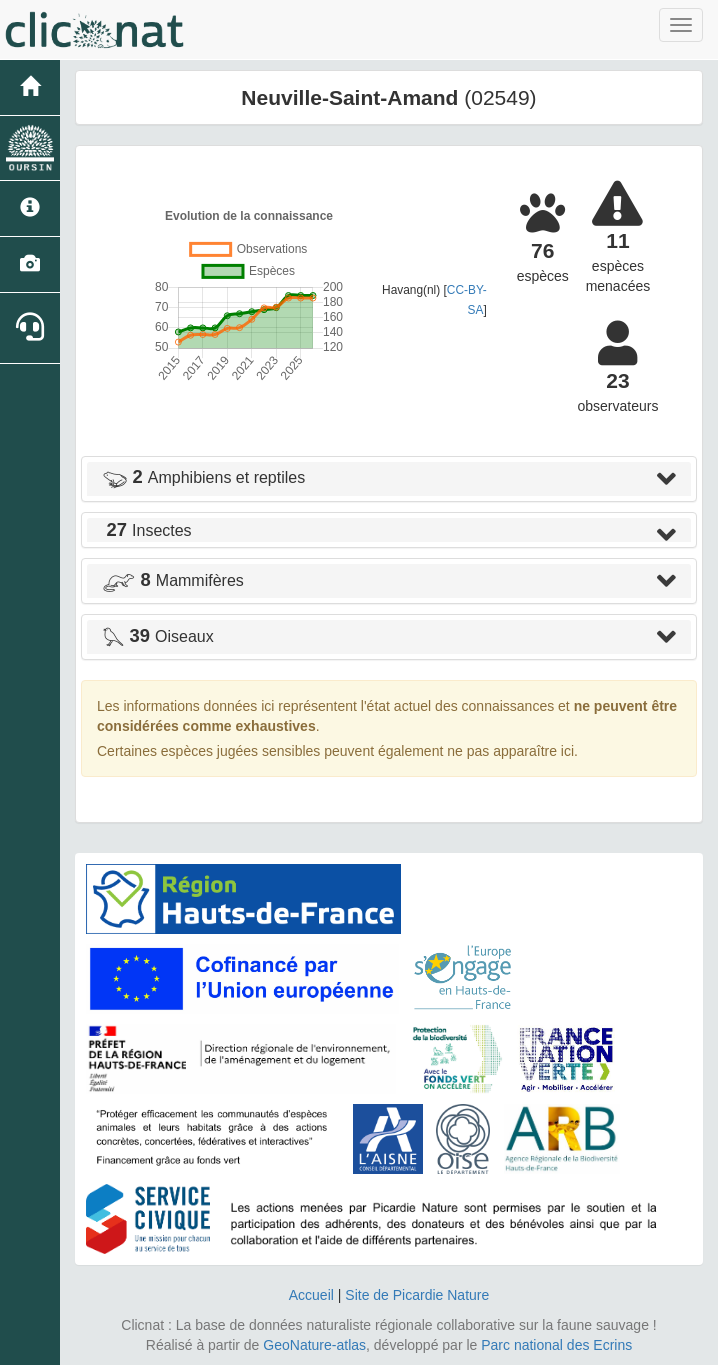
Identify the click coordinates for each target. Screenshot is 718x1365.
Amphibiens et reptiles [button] (203, 477)
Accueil (311, 1295)
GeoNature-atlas (314, 1345)
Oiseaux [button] (158, 636)
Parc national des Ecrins (556, 1345)
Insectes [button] (147, 530)
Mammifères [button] (173, 580)
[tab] (389, 479)
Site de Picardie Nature (417, 1295)
